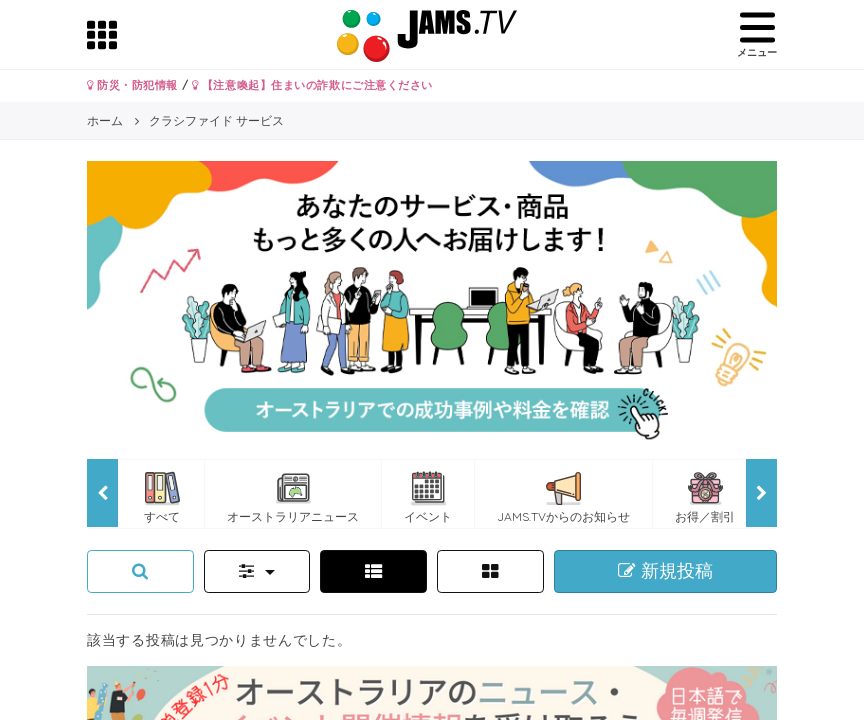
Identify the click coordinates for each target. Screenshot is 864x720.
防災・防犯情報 (132, 85)
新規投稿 (665, 571)
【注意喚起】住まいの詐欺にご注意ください (312, 85)
